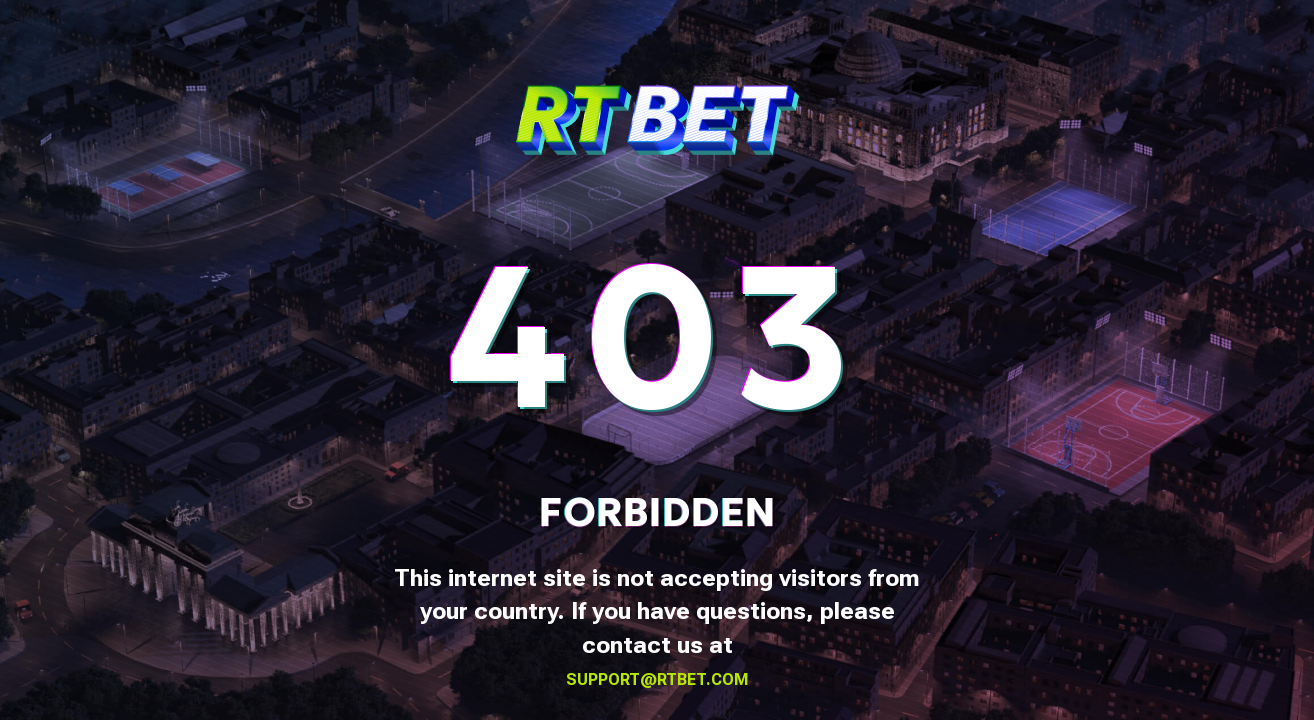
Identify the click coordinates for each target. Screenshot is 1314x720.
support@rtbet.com (657, 679)
